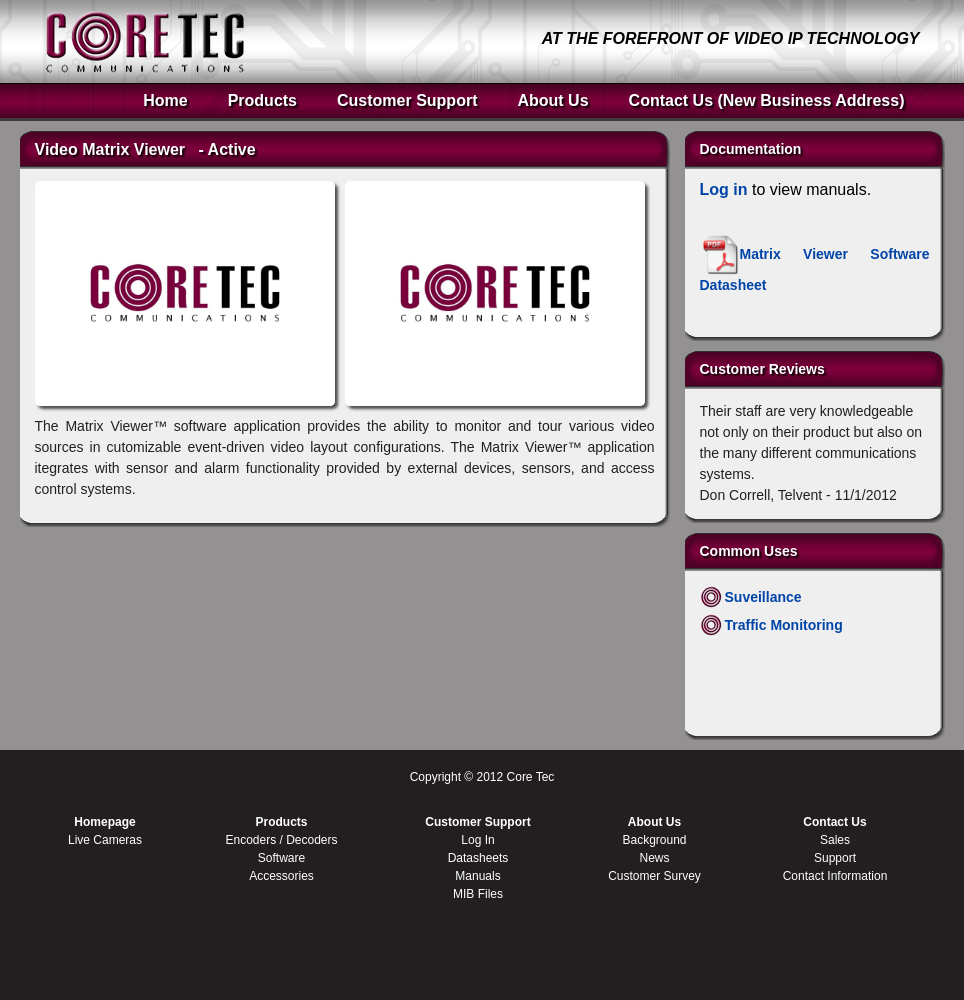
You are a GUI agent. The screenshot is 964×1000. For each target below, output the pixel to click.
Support (835, 858)
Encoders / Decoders (281, 840)
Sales (835, 840)
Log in (724, 189)
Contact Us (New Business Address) (767, 100)
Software (281, 858)
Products (262, 100)
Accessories (281, 876)
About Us (552, 100)
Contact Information (835, 876)
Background (654, 840)
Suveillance (763, 597)
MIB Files (478, 894)
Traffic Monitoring (784, 625)
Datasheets (478, 858)
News (654, 858)
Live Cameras (105, 840)
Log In (477, 840)
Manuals (477, 876)
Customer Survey (654, 876)
